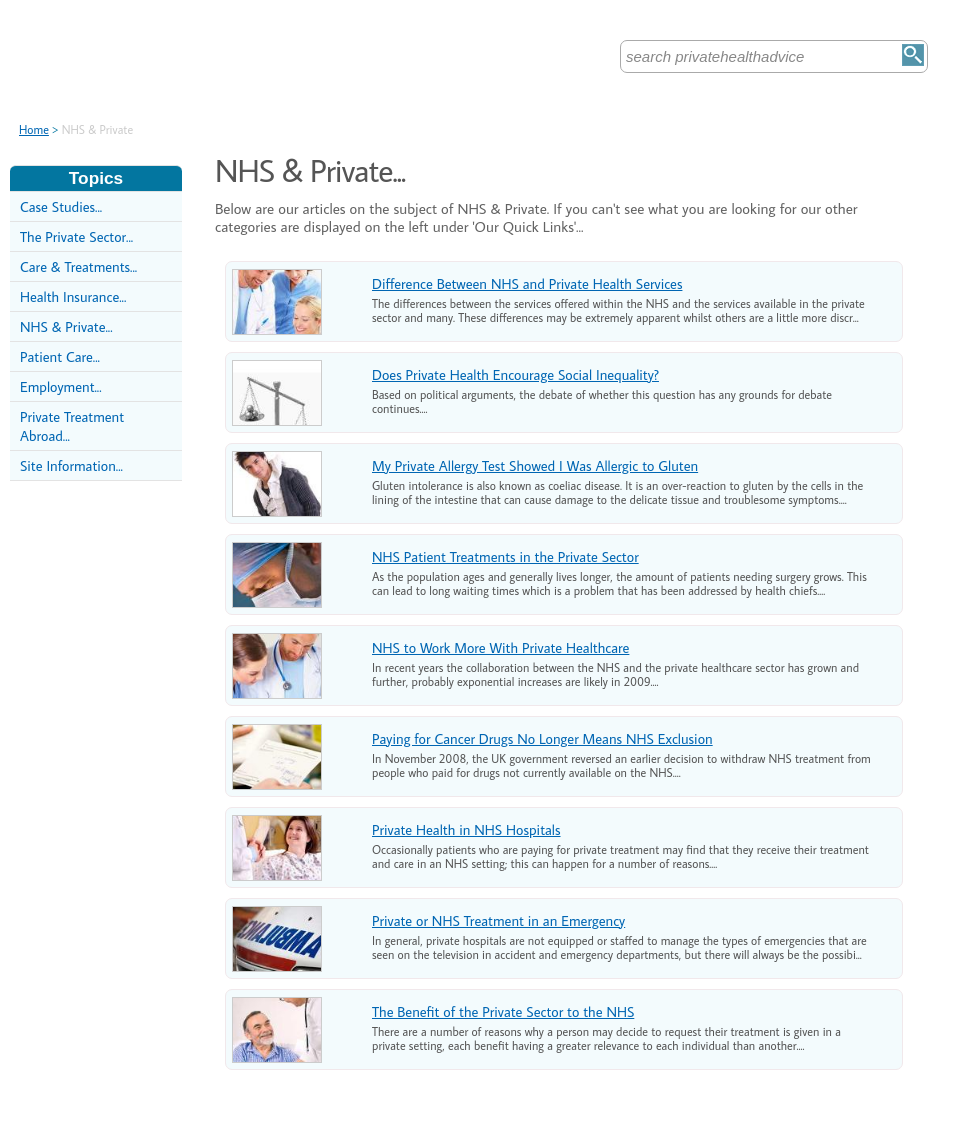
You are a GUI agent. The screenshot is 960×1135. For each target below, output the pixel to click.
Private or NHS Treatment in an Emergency (498, 920)
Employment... (61, 386)
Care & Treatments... (78, 266)
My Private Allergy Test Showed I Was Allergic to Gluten (535, 465)
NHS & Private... (66, 326)
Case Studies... (61, 206)
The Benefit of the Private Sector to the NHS (503, 1011)
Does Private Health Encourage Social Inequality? (515, 374)
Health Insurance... (73, 296)
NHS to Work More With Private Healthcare (500, 647)
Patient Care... (60, 356)
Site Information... (71, 465)
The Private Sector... (76, 236)
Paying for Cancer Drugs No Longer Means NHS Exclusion (542, 738)
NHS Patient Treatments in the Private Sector (505, 556)
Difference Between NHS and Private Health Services (527, 283)
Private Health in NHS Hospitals (466, 829)
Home (34, 129)
